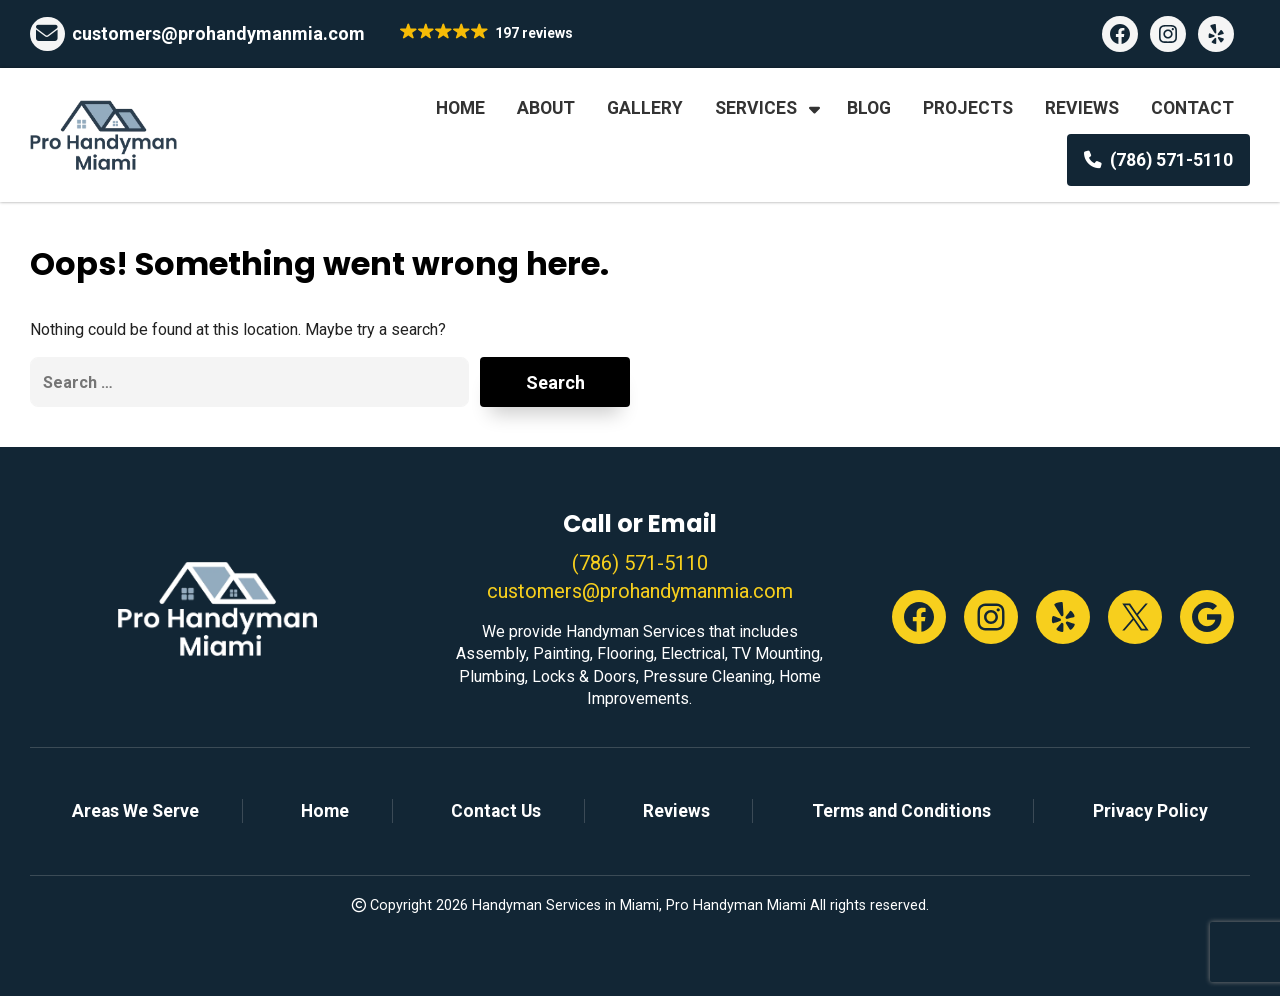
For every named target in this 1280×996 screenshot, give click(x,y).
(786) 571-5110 (640, 563)
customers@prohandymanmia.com (218, 33)
